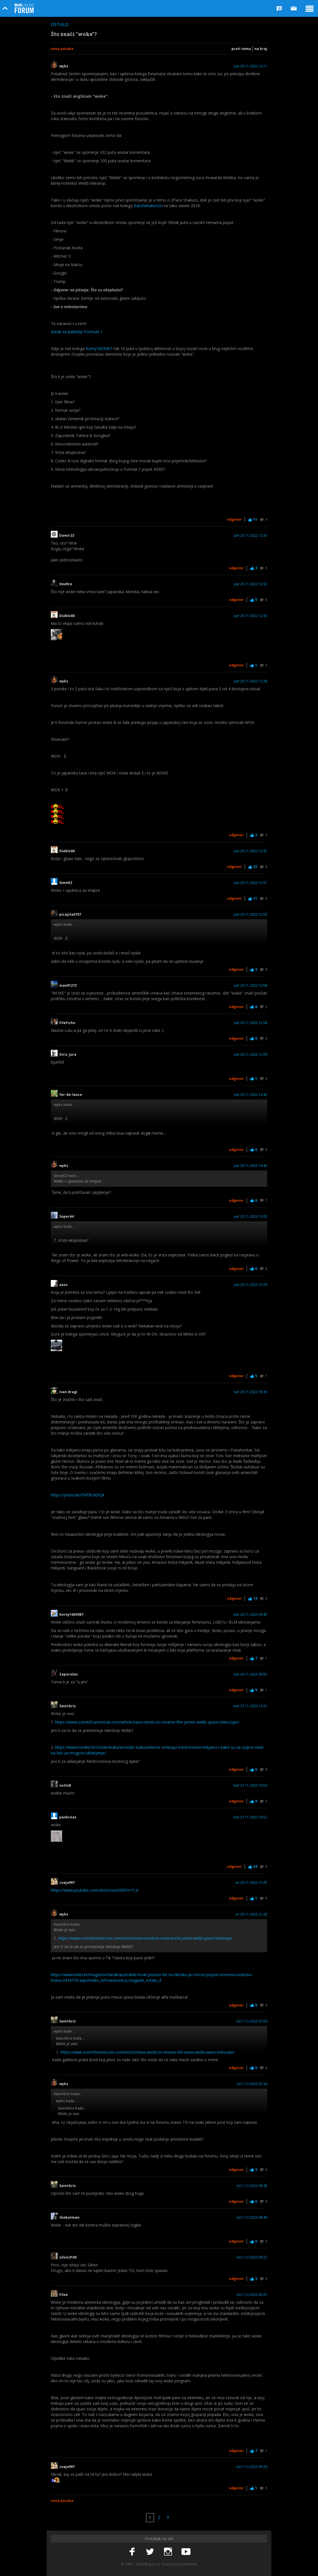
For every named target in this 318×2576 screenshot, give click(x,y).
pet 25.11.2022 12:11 (250, 66)
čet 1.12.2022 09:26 (252, 2467)
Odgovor (234, 519)
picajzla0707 (70, 914)
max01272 (68, 986)
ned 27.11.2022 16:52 (250, 1817)
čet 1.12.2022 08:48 (252, 2186)
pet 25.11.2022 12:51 (250, 883)
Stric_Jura (67, 1055)
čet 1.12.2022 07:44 (252, 2084)
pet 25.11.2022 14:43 (250, 1095)
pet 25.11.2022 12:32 (250, 584)
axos (63, 1285)
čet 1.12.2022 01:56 (252, 2021)
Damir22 (66, 536)
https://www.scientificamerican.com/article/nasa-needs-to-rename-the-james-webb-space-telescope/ (147, 1722)
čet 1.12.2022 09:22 (252, 2257)
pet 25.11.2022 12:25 (250, 536)
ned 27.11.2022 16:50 (250, 1786)
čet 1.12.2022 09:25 (252, 2295)
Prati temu (241, 48)
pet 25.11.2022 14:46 (250, 1166)
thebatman (69, 2218)
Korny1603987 (99, 348)
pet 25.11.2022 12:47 (250, 851)
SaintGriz (69, 1706)
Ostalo (60, 24)
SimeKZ (65, 883)
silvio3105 (69, 2257)
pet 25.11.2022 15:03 (250, 1217)
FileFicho (67, 1023)
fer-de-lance (70, 1095)
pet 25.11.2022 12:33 (250, 616)
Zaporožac (68, 1674)
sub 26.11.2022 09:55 (250, 1674)
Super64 (66, 1217)
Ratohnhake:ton (148, 205)
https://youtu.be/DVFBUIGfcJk (78, 1495)
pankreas (69, 1817)
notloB (65, 1786)
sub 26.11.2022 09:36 (250, 1392)
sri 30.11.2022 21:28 (251, 1914)
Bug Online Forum (24, 8)
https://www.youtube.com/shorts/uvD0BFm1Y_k (94, 1890)
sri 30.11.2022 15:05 (251, 1883)
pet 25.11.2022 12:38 (250, 681)
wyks (63, 66)
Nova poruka (62, 48)
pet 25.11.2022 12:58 (250, 914)
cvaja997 (67, 1883)
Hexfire (65, 584)
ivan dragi (68, 1392)
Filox (63, 2295)
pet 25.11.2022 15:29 (250, 1285)
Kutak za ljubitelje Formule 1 (77, 331)
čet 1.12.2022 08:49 (252, 2218)
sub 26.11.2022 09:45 (250, 1615)
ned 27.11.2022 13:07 (250, 1706)
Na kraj (261, 48)
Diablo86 (67, 616)
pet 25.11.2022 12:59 (250, 1055)
